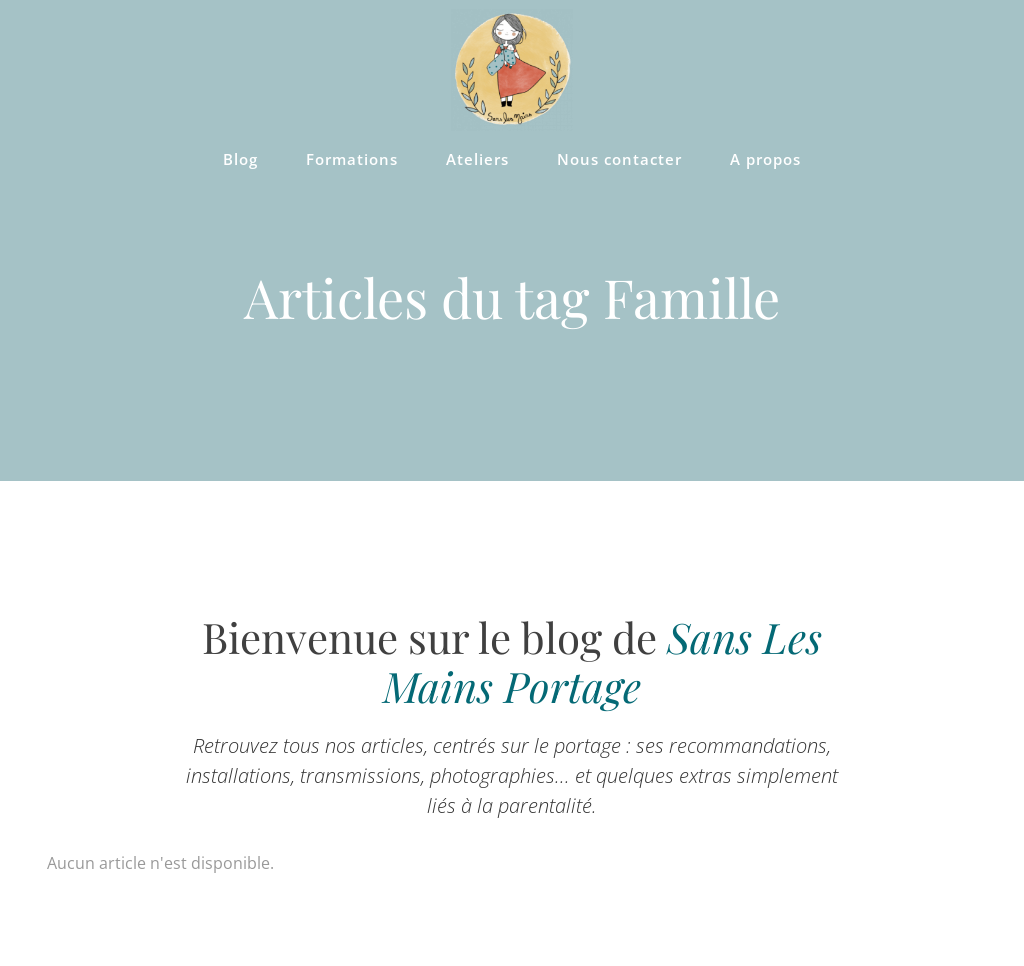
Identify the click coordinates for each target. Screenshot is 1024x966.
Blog (240, 159)
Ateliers (477, 159)
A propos (765, 159)
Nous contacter (619, 159)
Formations (352, 159)
